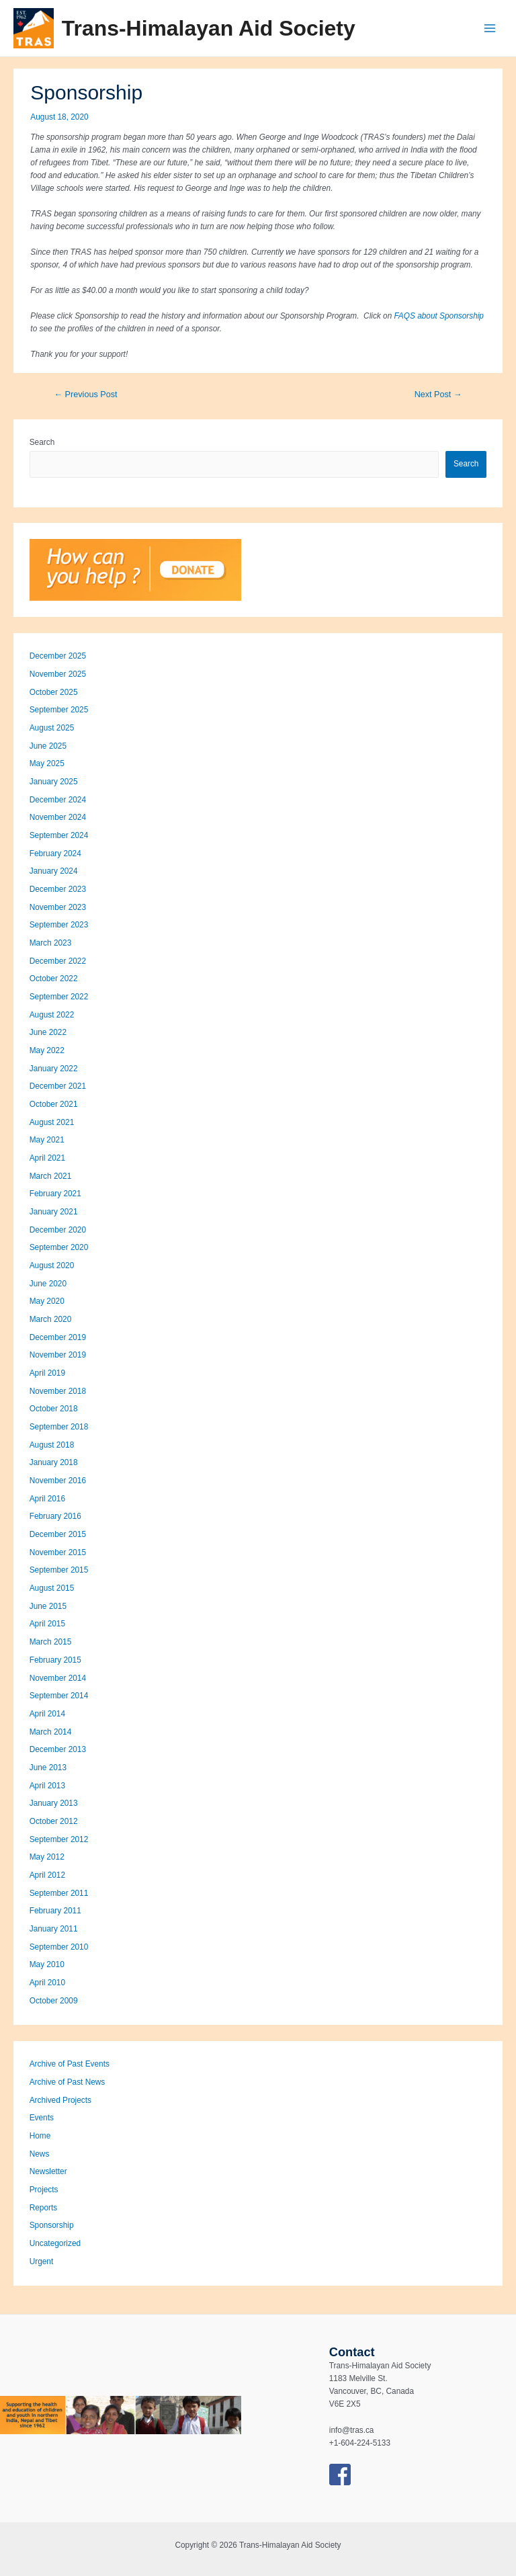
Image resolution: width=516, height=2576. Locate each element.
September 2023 (59, 924)
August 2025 (52, 728)
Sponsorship (52, 2225)
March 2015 (51, 1642)
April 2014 (47, 1713)
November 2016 (58, 1480)
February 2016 (55, 1516)
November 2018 (58, 1391)
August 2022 (52, 1015)
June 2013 (48, 1767)
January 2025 (54, 781)
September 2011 (59, 1893)
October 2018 (54, 1408)
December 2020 (58, 1230)
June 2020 (48, 1283)
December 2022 (58, 961)
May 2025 (47, 763)
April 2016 (47, 1498)
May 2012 (47, 1857)
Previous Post (85, 394)
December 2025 (58, 656)
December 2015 (58, 1534)
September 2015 (59, 1570)
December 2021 (58, 1086)
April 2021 (47, 1158)
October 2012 (54, 1821)
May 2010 (47, 1964)
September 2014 (59, 1695)
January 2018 (54, 1462)
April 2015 (47, 1623)
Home (40, 2136)
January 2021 (54, 1211)
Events (42, 2117)
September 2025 (59, 709)
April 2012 (47, 1875)
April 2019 (47, 1373)
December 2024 (58, 799)
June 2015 (48, 1606)
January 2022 (54, 1068)
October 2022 (54, 978)
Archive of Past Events (70, 2064)
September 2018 (59, 1426)
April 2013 (47, 1785)
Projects (44, 2189)
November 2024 (58, 817)
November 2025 (58, 674)
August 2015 (52, 1588)
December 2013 (58, 1749)
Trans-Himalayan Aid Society (208, 28)
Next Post (438, 394)
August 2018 (52, 1445)
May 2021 (47, 1140)
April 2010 (47, 1982)
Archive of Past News (67, 2082)
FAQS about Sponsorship (439, 316)
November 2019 (58, 1355)
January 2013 (54, 1803)
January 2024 (54, 871)
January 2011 (54, 1929)
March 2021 (51, 1176)
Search (42, 442)
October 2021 (54, 1104)
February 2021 (55, 1193)
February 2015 (55, 1660)
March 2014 (51, 1732)
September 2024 (59, 835)
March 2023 (51, 943)
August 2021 (52, 1122)
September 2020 (59, 1247)
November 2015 (58, 1552)
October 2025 (54, 692)
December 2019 (58, 1337)
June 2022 (48, 1032)
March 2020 (51, 1319)
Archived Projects (60, 2100)
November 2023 (58, 907)
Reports (43, 2207)
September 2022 (59, 996)
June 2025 (48, 746)
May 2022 (47, 1050)
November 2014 (58, 1678)
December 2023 (58, 889)
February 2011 (55, 1910)
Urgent (42, 2261)
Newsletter (48, 2171)
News (40, 2154)
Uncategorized (55, 2243)
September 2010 (59, 1947)
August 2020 (52, 1265)
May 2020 (47, 1301)
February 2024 (55, 853)
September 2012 (59, 1839)
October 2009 (54, 2000)
